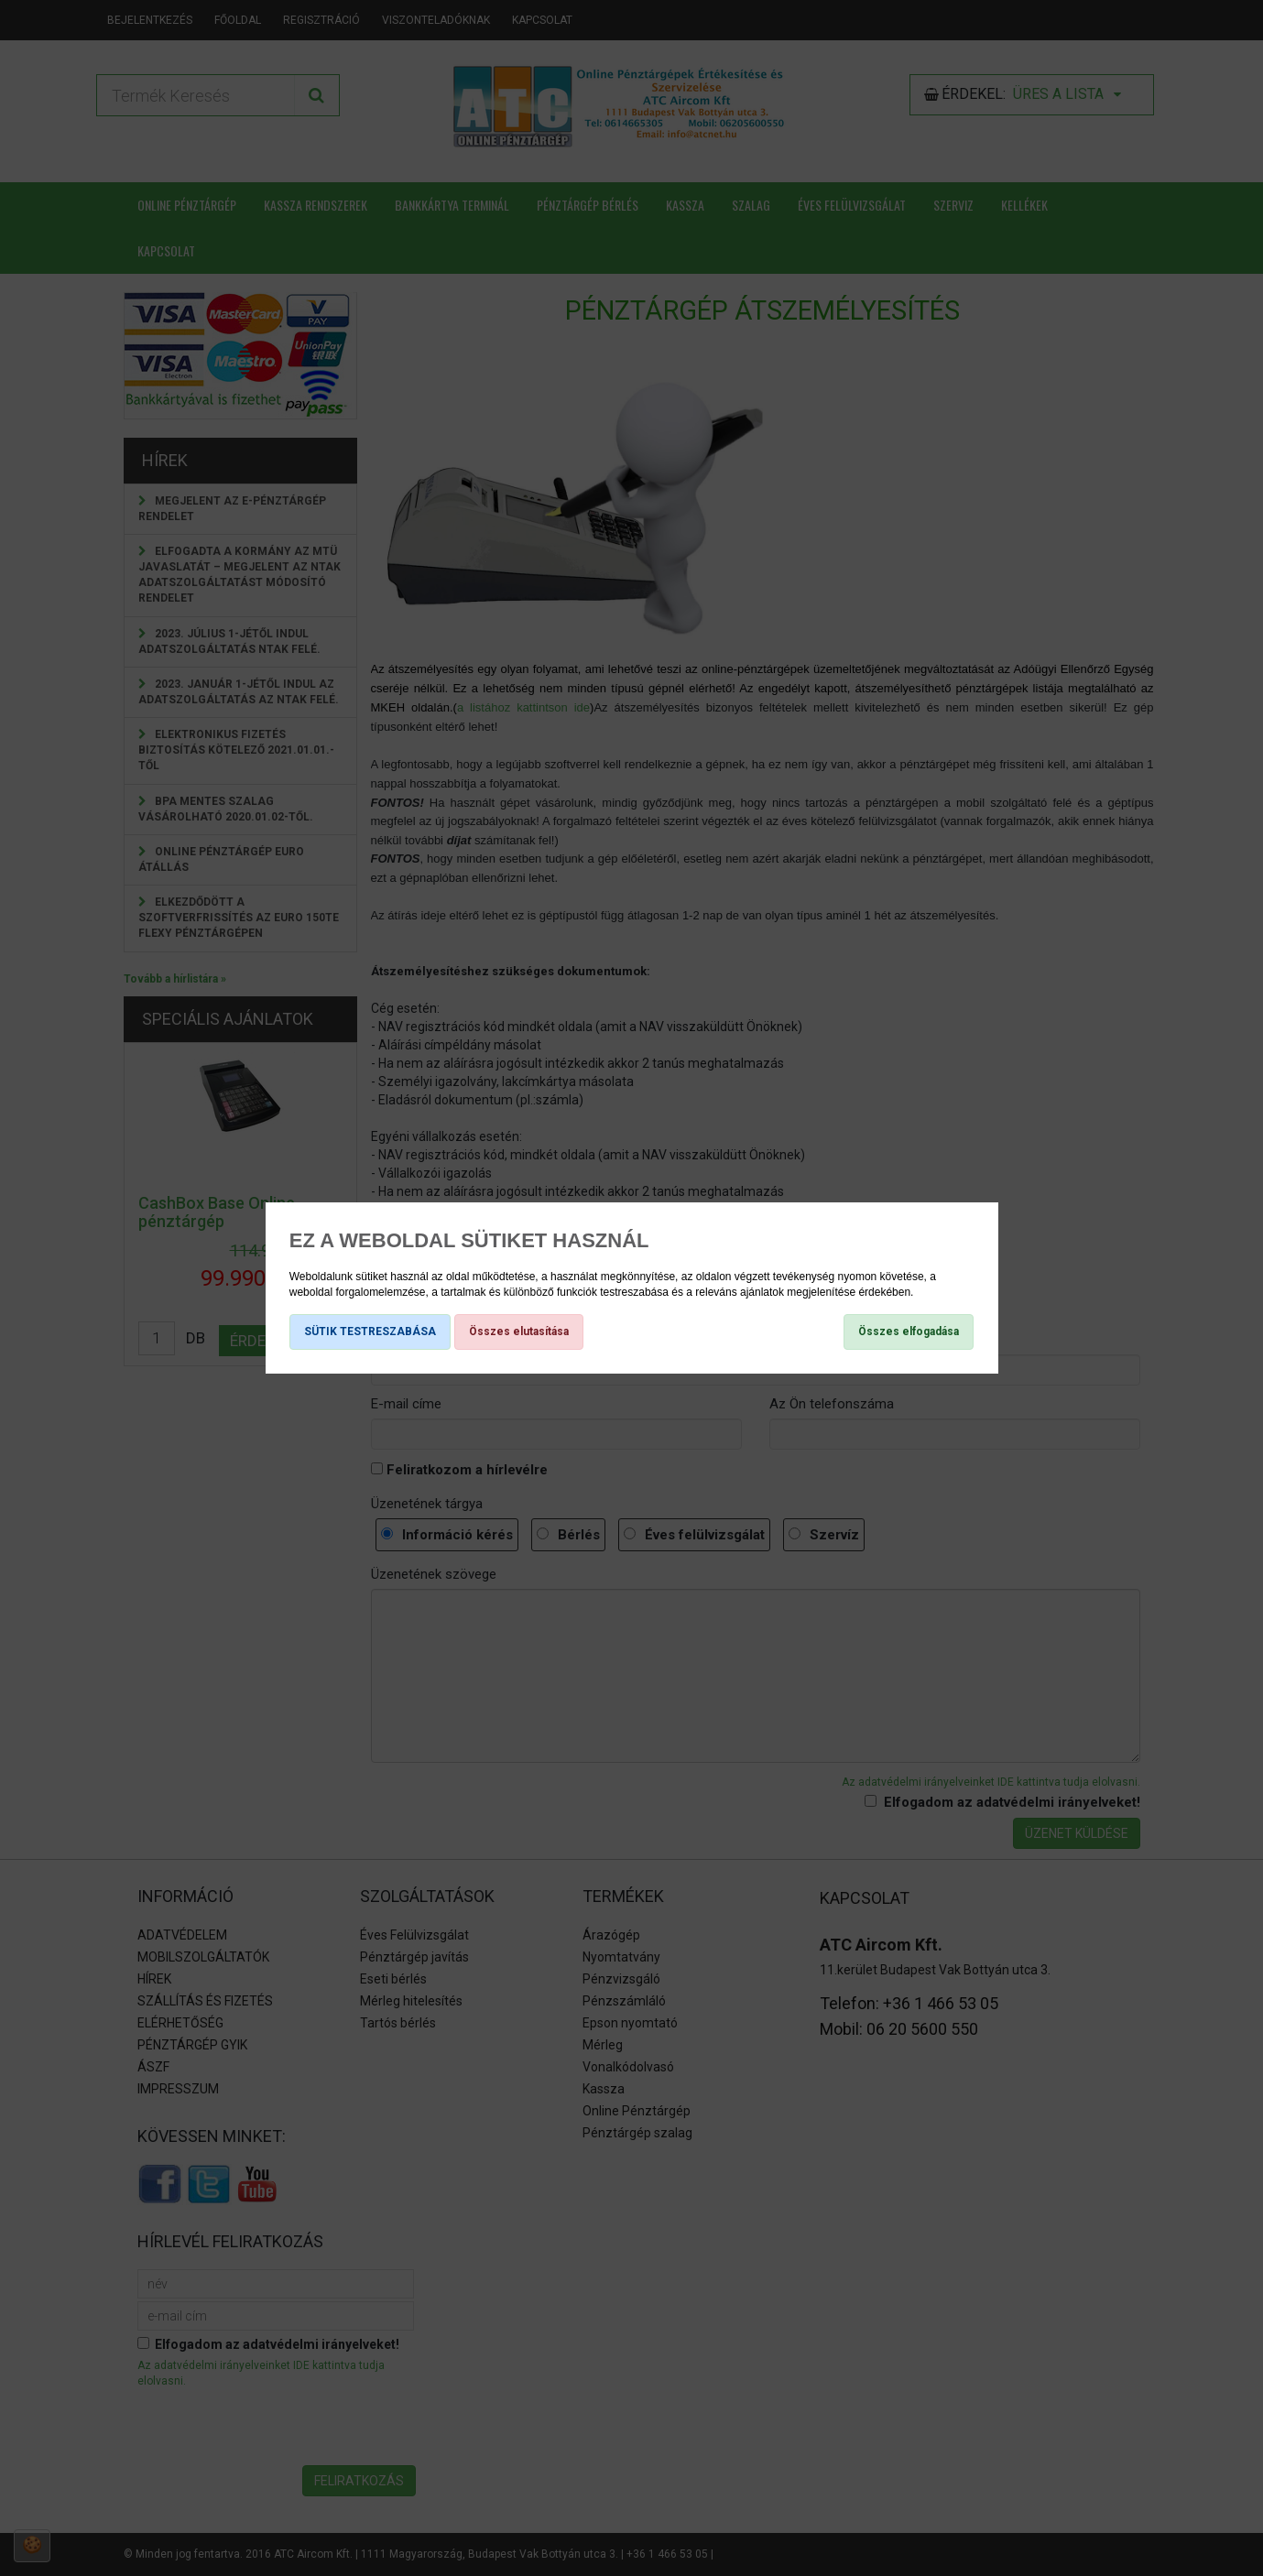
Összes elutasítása (519, 1331)
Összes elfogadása (908, 1331)
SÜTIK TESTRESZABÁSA (370, 1331)
